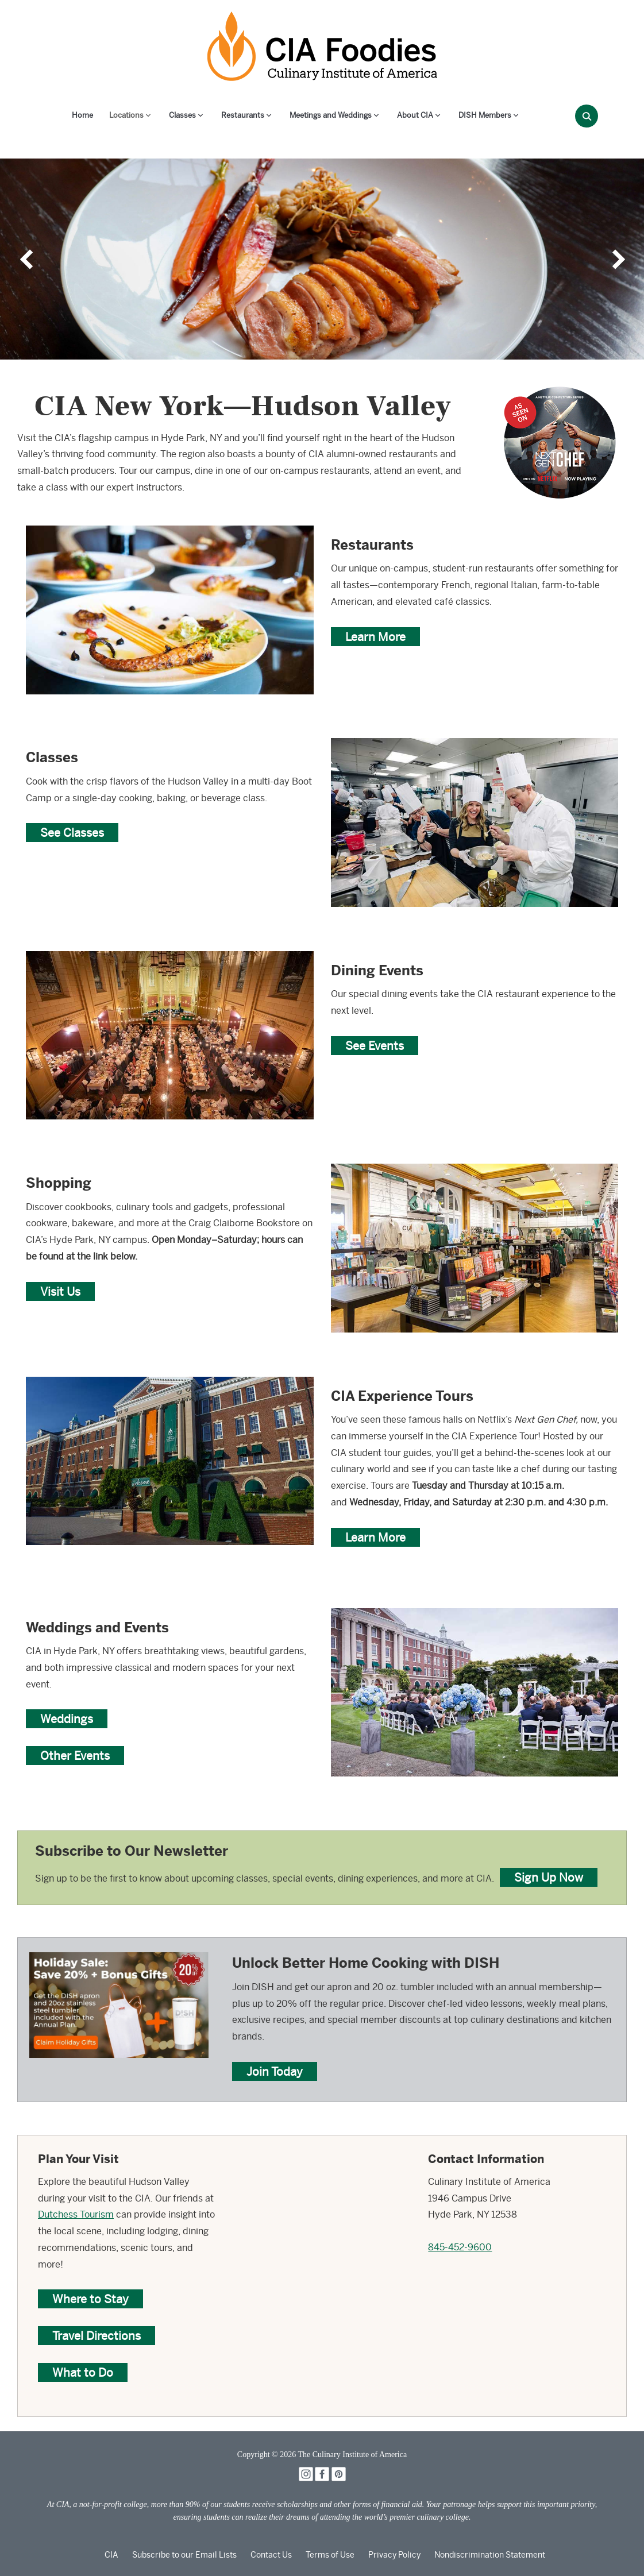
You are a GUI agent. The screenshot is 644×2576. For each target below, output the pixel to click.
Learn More (375, 636)
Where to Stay (90, 2298)
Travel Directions (96, 2335)
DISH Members (484, 115)
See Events (374, 1045)
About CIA (415, 115)
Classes (182, 115)
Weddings (66, 1718)
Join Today (274, 2071)
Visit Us (60, 1291)
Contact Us (271, 2554)
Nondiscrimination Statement (489, 2554)
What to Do (82, 2372)
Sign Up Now (548, 1877)
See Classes (72, 832)
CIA (111, 2554)
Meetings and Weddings (331, 115)
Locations (126, 115)
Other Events (75, 1755)
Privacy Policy (394, 2554)
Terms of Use (330, 2554)
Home (82, 115)
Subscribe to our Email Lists (184, 2554)
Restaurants (242, 115)
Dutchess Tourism (76, 2214)
